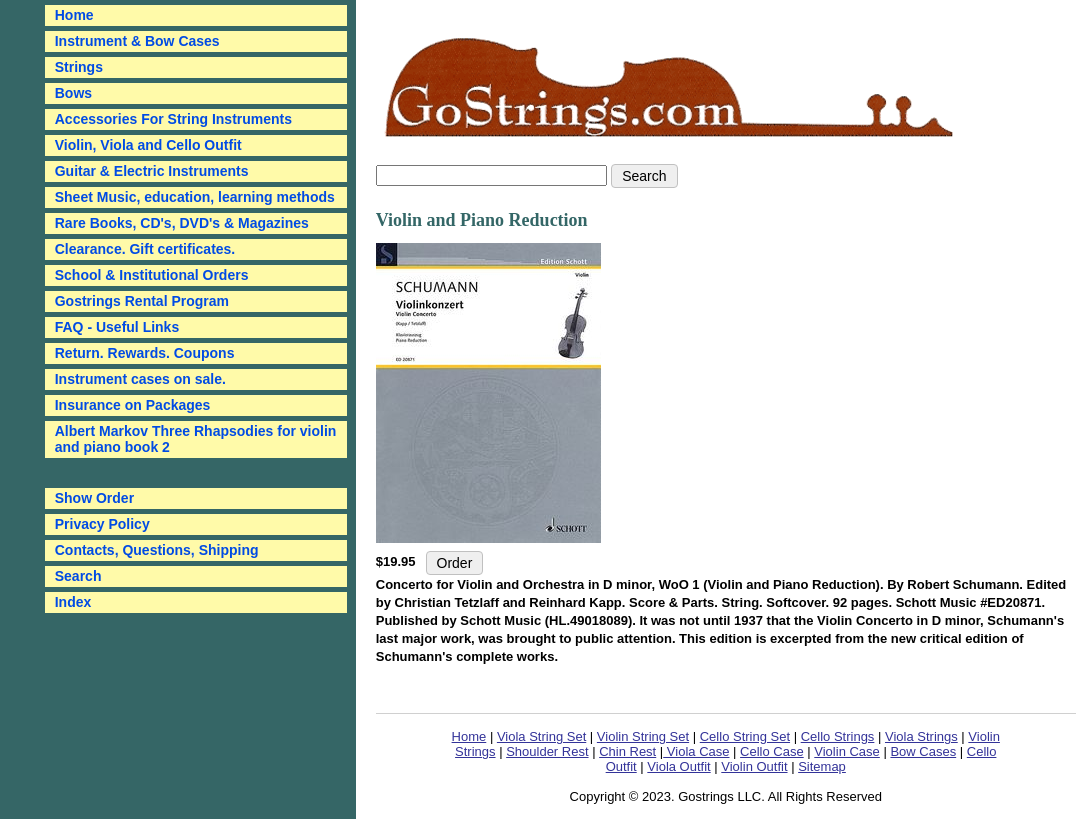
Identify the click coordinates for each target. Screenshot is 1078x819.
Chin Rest (627, 751)
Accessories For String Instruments (173, 119)
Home (469, 736)
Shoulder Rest (547, 751)
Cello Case (772, 751)
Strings (79, 67)
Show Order (94, 498)
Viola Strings (921, 736)
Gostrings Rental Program (142, 301)
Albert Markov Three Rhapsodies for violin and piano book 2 (196, 439)
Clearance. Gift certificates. (145, 249)
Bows (73, 93)
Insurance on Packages (133, 405)
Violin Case (847, 751)
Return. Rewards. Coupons (145, 353)
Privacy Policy (102, 524)
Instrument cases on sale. (140, 379)
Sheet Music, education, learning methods (195, 197)
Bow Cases (923, 751)
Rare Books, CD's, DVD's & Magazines (182, 223)
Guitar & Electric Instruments (152, 171)
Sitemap (822, 766)
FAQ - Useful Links (117, 327)
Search (78, 576)
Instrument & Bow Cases (137, 41)
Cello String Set (745, 736)
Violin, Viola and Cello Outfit (148, 145)
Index (73, 602)
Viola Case (696, 751)
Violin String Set (643, 736)
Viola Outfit (678, 766)
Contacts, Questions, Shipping (157, 550)
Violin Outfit (754, 766)
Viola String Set (541, 736)
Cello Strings (838, 736)
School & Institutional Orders (152, 275)
